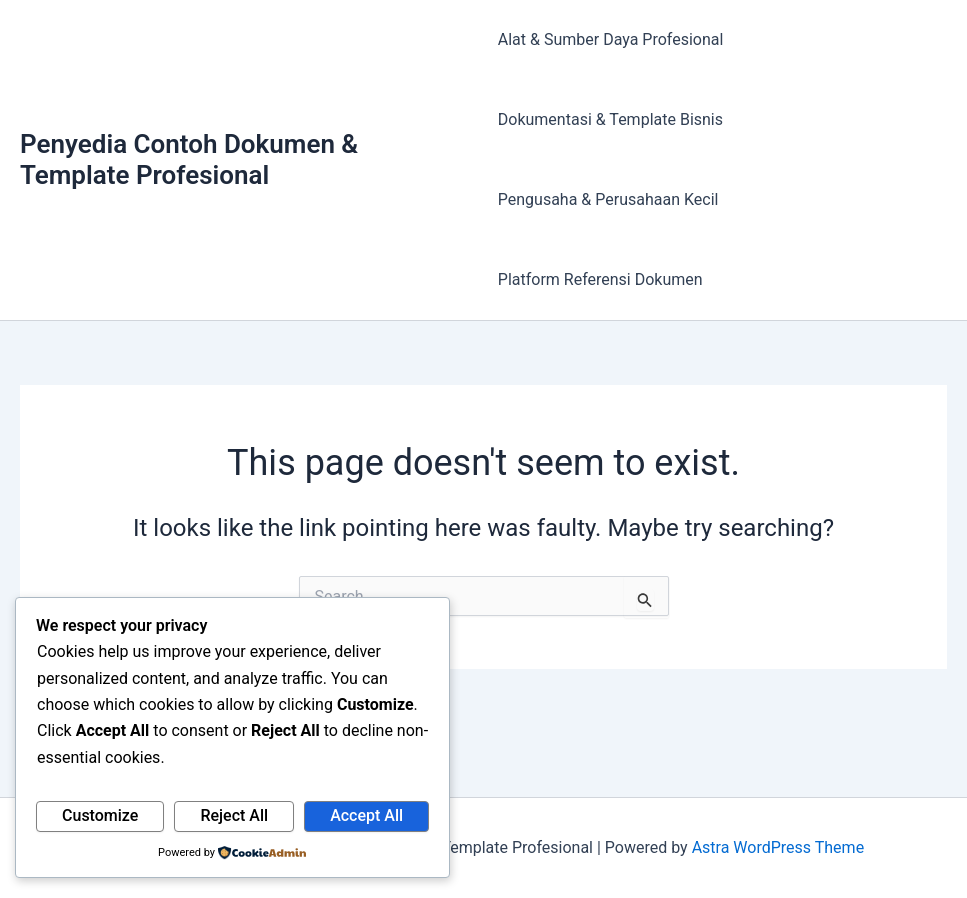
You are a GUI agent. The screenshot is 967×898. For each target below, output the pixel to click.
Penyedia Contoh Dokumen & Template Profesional (189, 159)
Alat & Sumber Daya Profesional (611, 39)
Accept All (366, 815)
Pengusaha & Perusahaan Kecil (608, 199)
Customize (100, 815)
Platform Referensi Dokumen (600, 279)
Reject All (234, 815)
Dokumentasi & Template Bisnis (610, 119)
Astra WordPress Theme (778, 847)
